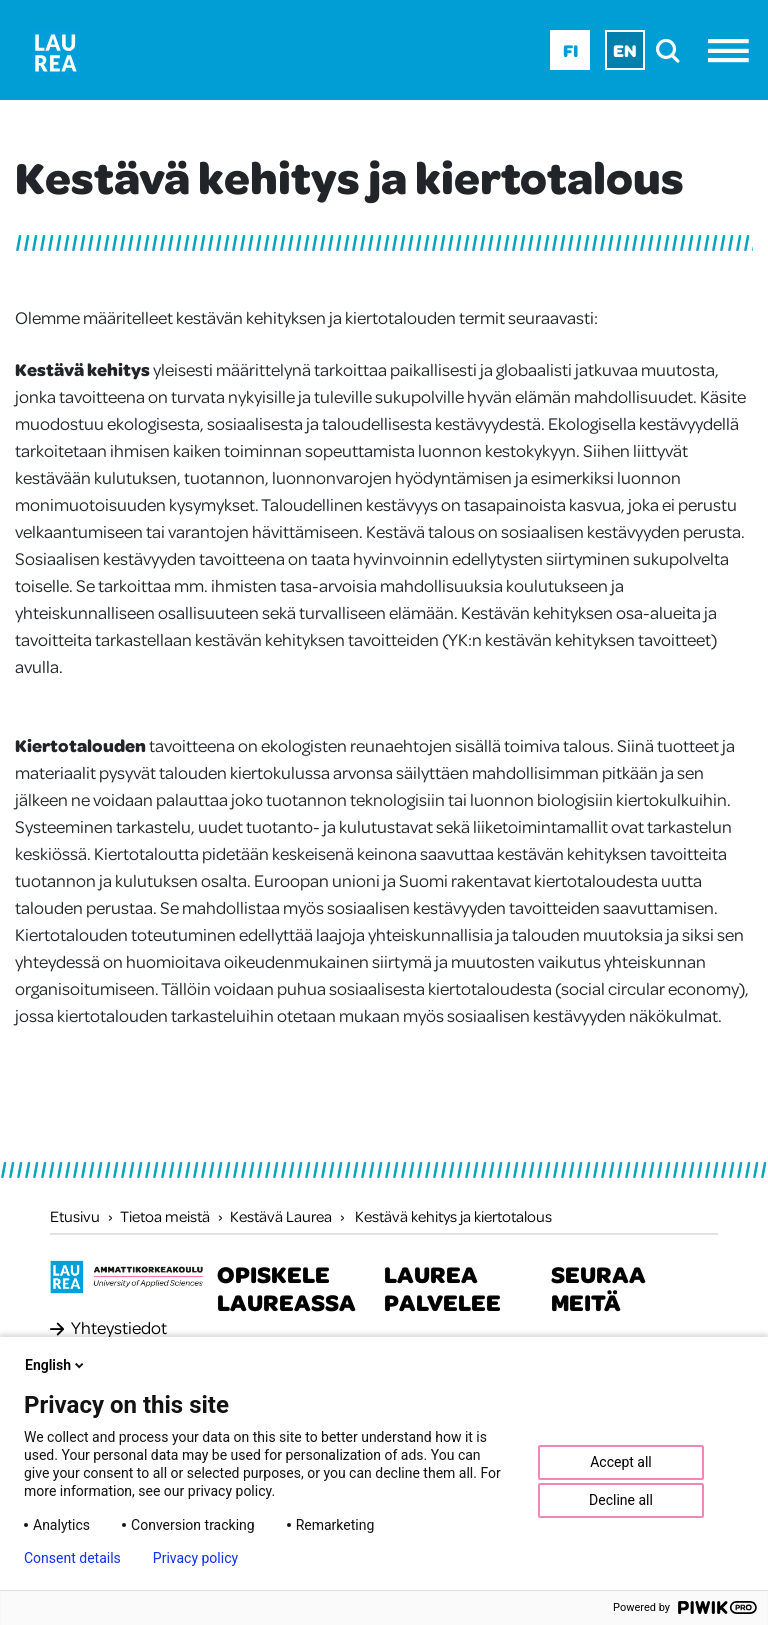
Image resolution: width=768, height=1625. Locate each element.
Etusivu (75, 1216)
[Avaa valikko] (733, 50)
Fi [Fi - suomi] (570, 50)
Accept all (621, 1462)
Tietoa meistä (165, 1216)
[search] (673, 50)
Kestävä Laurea (281, 1216)
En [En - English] (625, 50)
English (56, 1365)
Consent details (72, 1558)
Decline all (621, 1500)
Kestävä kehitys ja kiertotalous (453, 1216)
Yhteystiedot (119, 1327)
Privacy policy (195, 1558)
